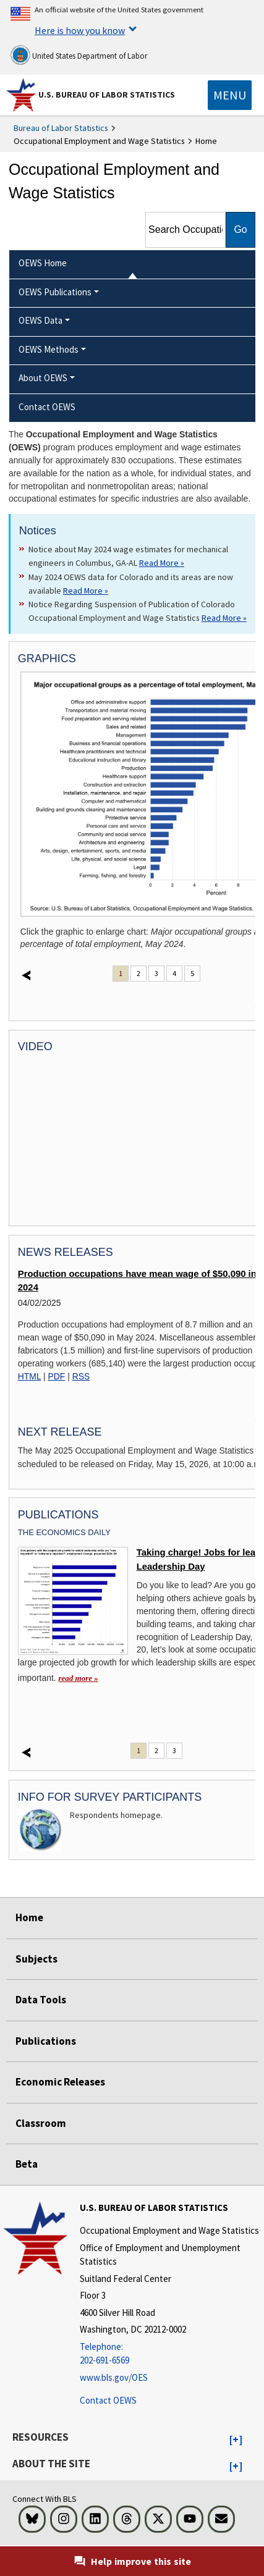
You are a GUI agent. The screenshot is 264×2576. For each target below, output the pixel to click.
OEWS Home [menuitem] (43, 263)
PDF (57, 1376)
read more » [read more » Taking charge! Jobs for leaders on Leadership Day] (78, 1678)
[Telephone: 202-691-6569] (170, 2354)
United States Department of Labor (79, 55)
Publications (45, 2041)
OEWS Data (40, 320)
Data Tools (40, 1999)
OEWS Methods (49, 349)
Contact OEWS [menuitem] (47, 407)
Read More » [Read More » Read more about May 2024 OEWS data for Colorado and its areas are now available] (85, 590)
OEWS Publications (55, 292)
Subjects (36, 1959)
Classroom (40, 2123)
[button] (235, 2440)
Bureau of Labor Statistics (61, 127)
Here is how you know (80, 30)
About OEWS (43, 378)
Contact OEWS (108, 2400)
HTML (29, 1376)
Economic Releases (60, 2082)
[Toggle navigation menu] (230, 95)
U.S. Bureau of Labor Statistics (106, 94)
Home (29, 1917)
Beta (26, 2164)
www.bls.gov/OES (114, 2377)
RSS (81, 1376)
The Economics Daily (64, 1532)
